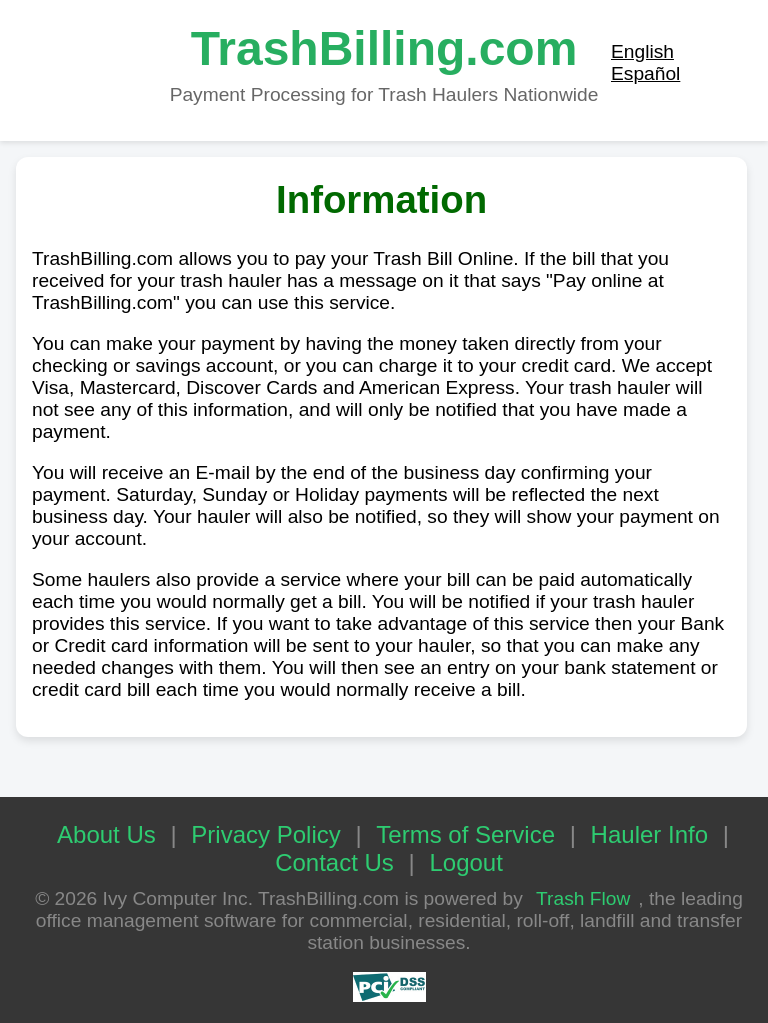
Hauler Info (649, 834)
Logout (465, 862)
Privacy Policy (265, 834)
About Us (106, 834)
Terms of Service (465, 834)
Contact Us (334, 862)
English (642, 51)
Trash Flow (583, 898)
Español (645, 73)
